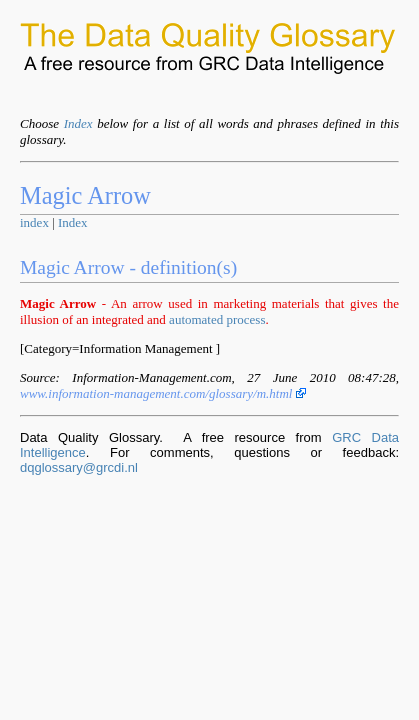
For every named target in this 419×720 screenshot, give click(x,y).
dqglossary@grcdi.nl (79, 467)
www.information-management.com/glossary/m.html (163, 393)
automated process (217, 319)
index (34, 222)
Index (78, 123)
